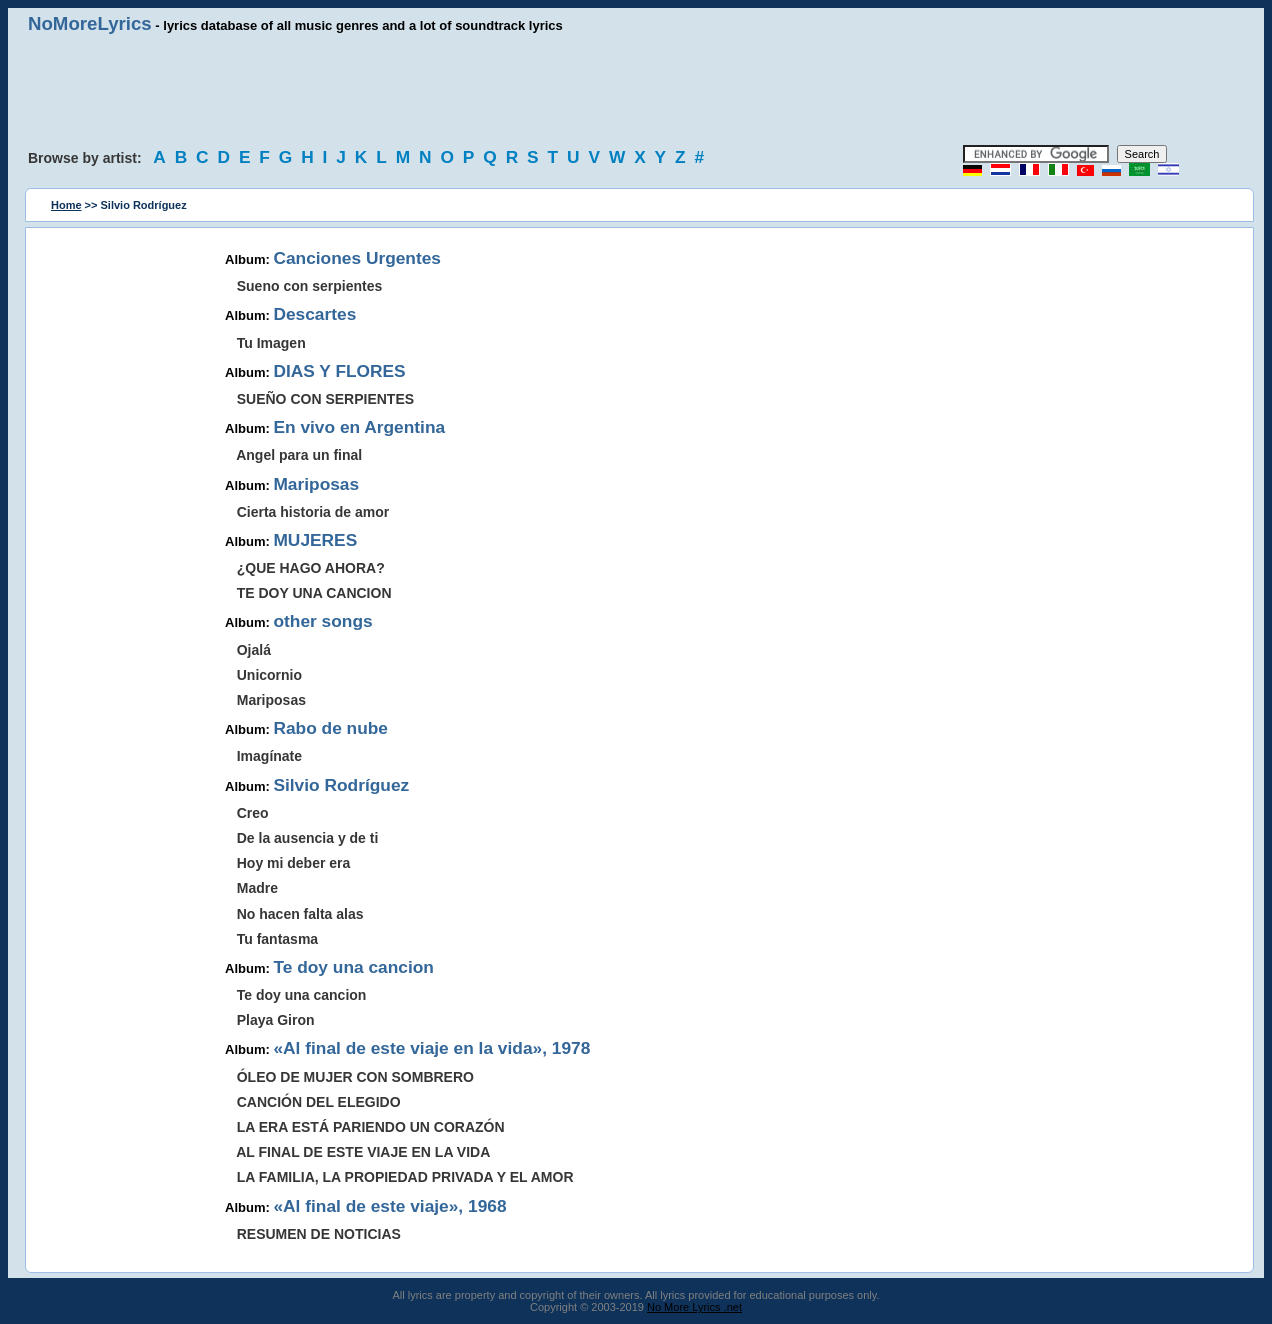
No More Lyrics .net (694, 1307)
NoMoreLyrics (90, 23)
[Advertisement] (636, 90)
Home (66, 205)
